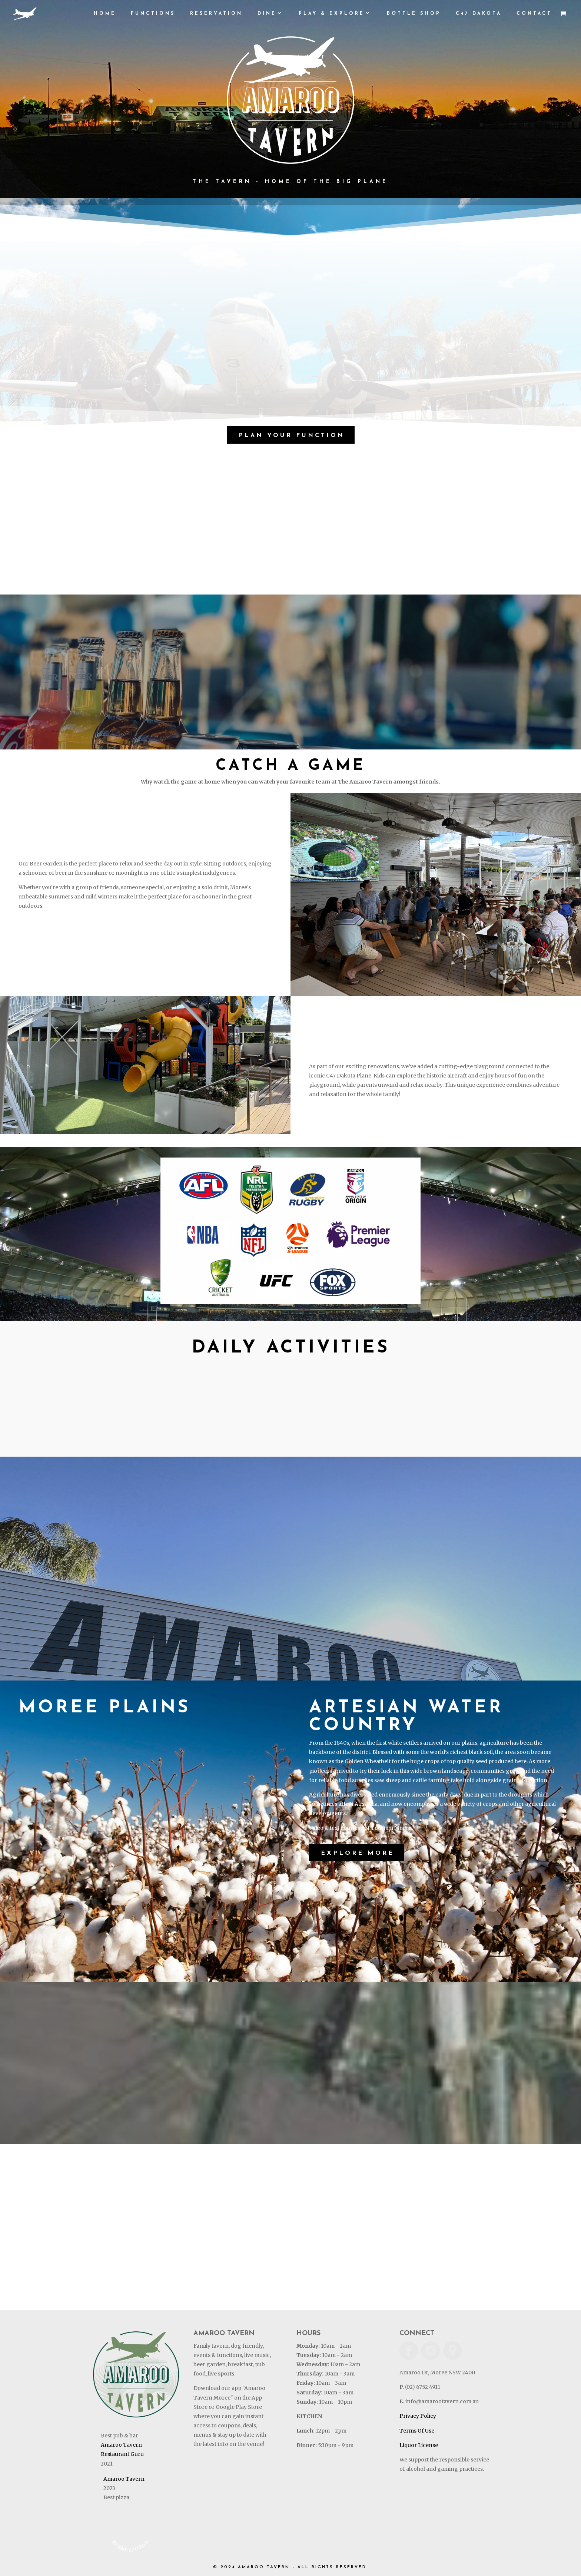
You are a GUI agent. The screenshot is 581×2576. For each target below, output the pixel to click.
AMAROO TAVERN (264, 2567)
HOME (105, 13)
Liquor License (418, 2445)
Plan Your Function (292, 435)
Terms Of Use (416, 2430)
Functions (153, 13)
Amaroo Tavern (121, 2444)
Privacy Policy (417, 2416)
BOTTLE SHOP (414, 13)
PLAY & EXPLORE (332, 13)
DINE (267, 13)
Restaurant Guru (122, 2454)
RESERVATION (216, 13)
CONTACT (534, 13)
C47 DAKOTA (479, 13)
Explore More (357, 1853)
